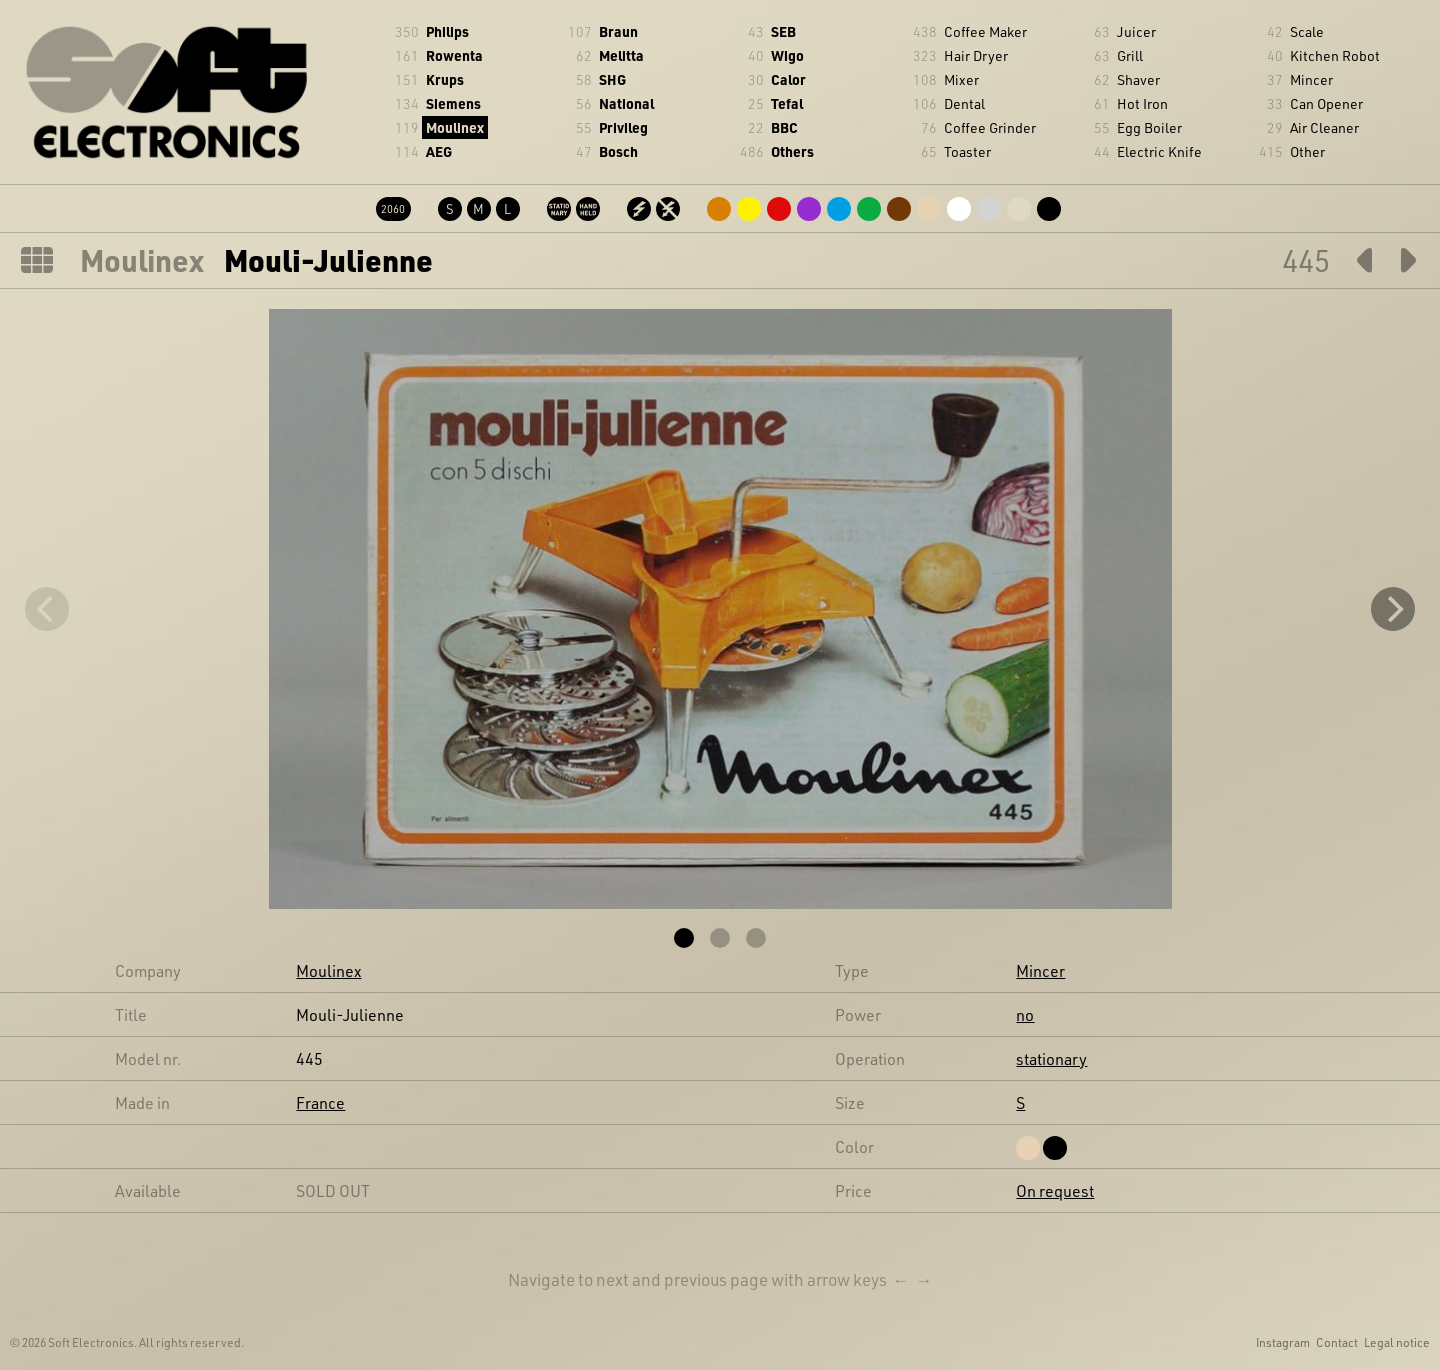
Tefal (787, 103)
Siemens (453, 103)
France (320, 1102)
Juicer (1136, 31)
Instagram (1283, 1342)
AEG (439, 151)
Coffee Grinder (990, 127)
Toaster (967, 151)
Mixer (961, 79)
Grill (1130, 55)
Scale (1307, 31)
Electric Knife (1159, 151)
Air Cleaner (1324, 127)
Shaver (1138, 79)
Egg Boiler (1149, 127)
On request (1055, 1190)
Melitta (621, 55)
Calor (788, 79)
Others (792, 151)
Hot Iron (1142, 103)
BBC (784, 127)
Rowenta (454, 55)
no (1025, 1014)
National (626, 103)
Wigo (787, 55)
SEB (783, 31)
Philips (447, 31)
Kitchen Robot (1335, 55)
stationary (1051, 1058)
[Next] (1393, 609)
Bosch (618, 151)
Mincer (1311, 79)
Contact (1337, 1342)
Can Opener (1326, 103)
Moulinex (455, 127)
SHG (612, 79)
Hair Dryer (976, 55)
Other (1307, 151)
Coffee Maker (985, 31)
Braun (618, 31)
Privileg (623, 127)
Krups (445, 79)
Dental (964, 103)
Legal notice (1397, 1342)
